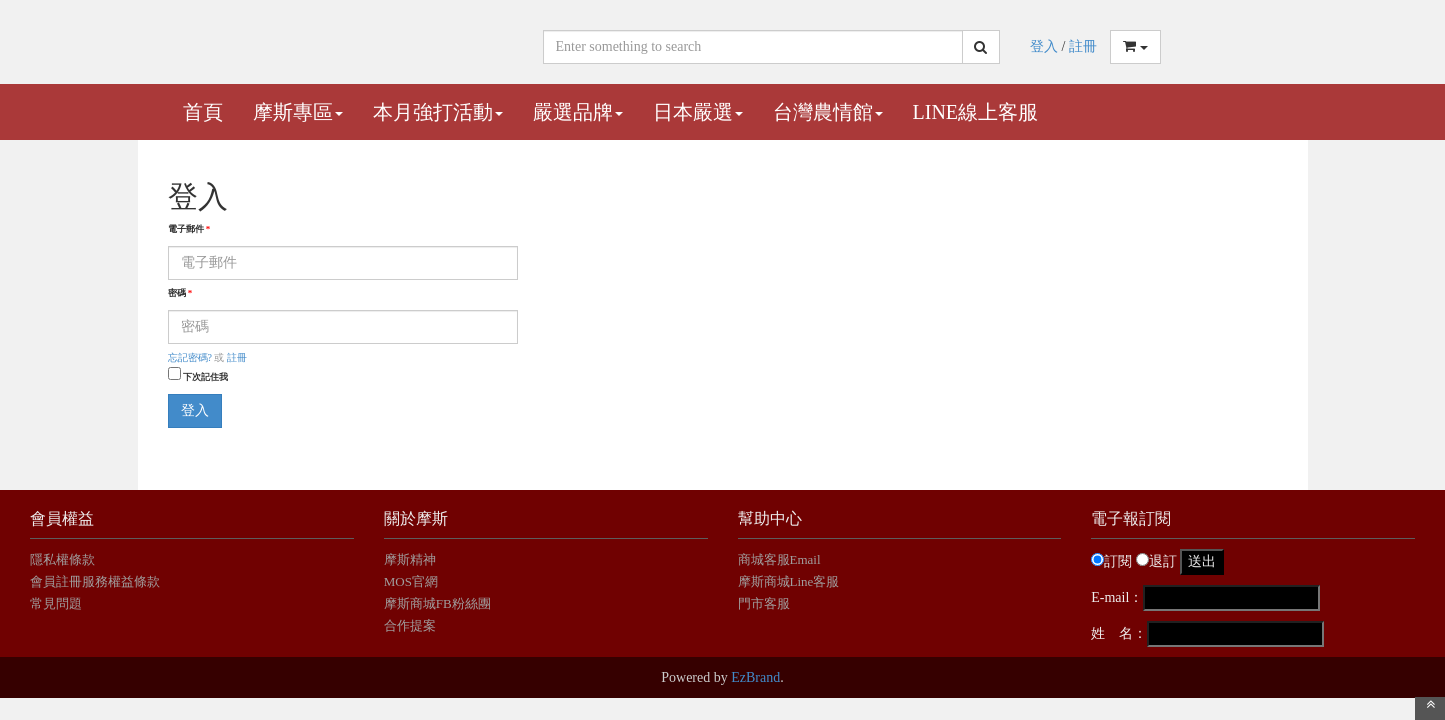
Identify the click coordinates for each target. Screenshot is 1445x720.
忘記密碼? (190, 357)
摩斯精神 (410, 559)
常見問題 (56, 603)
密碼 (180, 293)
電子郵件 (189, 229)
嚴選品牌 (578, 112)
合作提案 (410, 625)
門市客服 (764, 603)
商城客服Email (781, 559)
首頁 (203, 112)
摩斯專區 (298, 112)
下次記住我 (205, 377)
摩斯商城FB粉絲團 (437, 603)
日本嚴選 (698, 112)
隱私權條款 (62, 559)
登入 (1044, 46)
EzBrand (755, 677)
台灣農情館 (828, 112)
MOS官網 (411, 581)
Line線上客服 (976, 112)
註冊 (1083, 46)
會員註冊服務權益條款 (95, 581)
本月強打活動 (438, 112)
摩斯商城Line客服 (789, 581)
